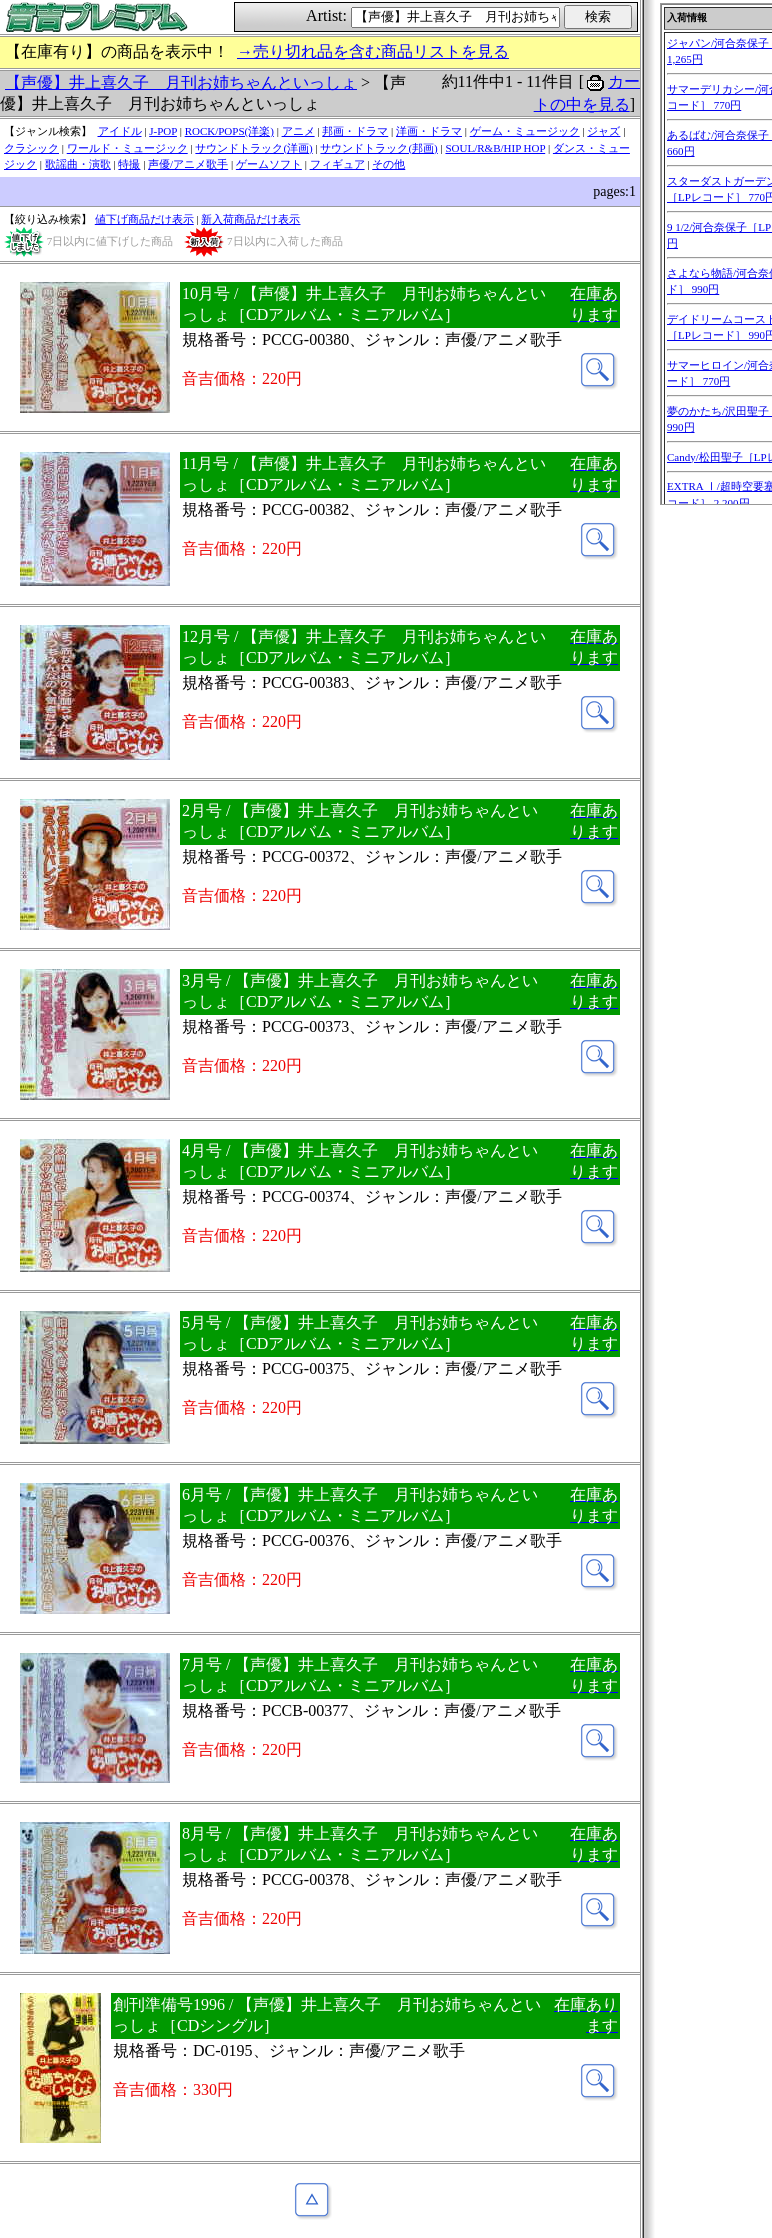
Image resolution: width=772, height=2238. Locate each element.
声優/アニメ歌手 (188, 164)
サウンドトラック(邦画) (378, 148)
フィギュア (337, 164)
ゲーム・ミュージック (525, 131)
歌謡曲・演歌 (78, 164)
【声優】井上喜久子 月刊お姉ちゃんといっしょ (181, 82)
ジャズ (603, 131)
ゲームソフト (269, 164)
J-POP (163, 131)
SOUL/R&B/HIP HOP (495, 148)
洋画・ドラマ (429, 131)
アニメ (298, 131)
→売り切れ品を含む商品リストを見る (373, 51)
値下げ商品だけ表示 (144, 219)
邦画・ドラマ (355, 131)
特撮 (129, 164)
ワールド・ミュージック (127, 148)
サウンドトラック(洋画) (253, 148)
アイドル (120, 131)
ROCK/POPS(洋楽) (229, 131)
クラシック (31, 148)
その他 (388, 164)
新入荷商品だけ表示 (250, 219)
